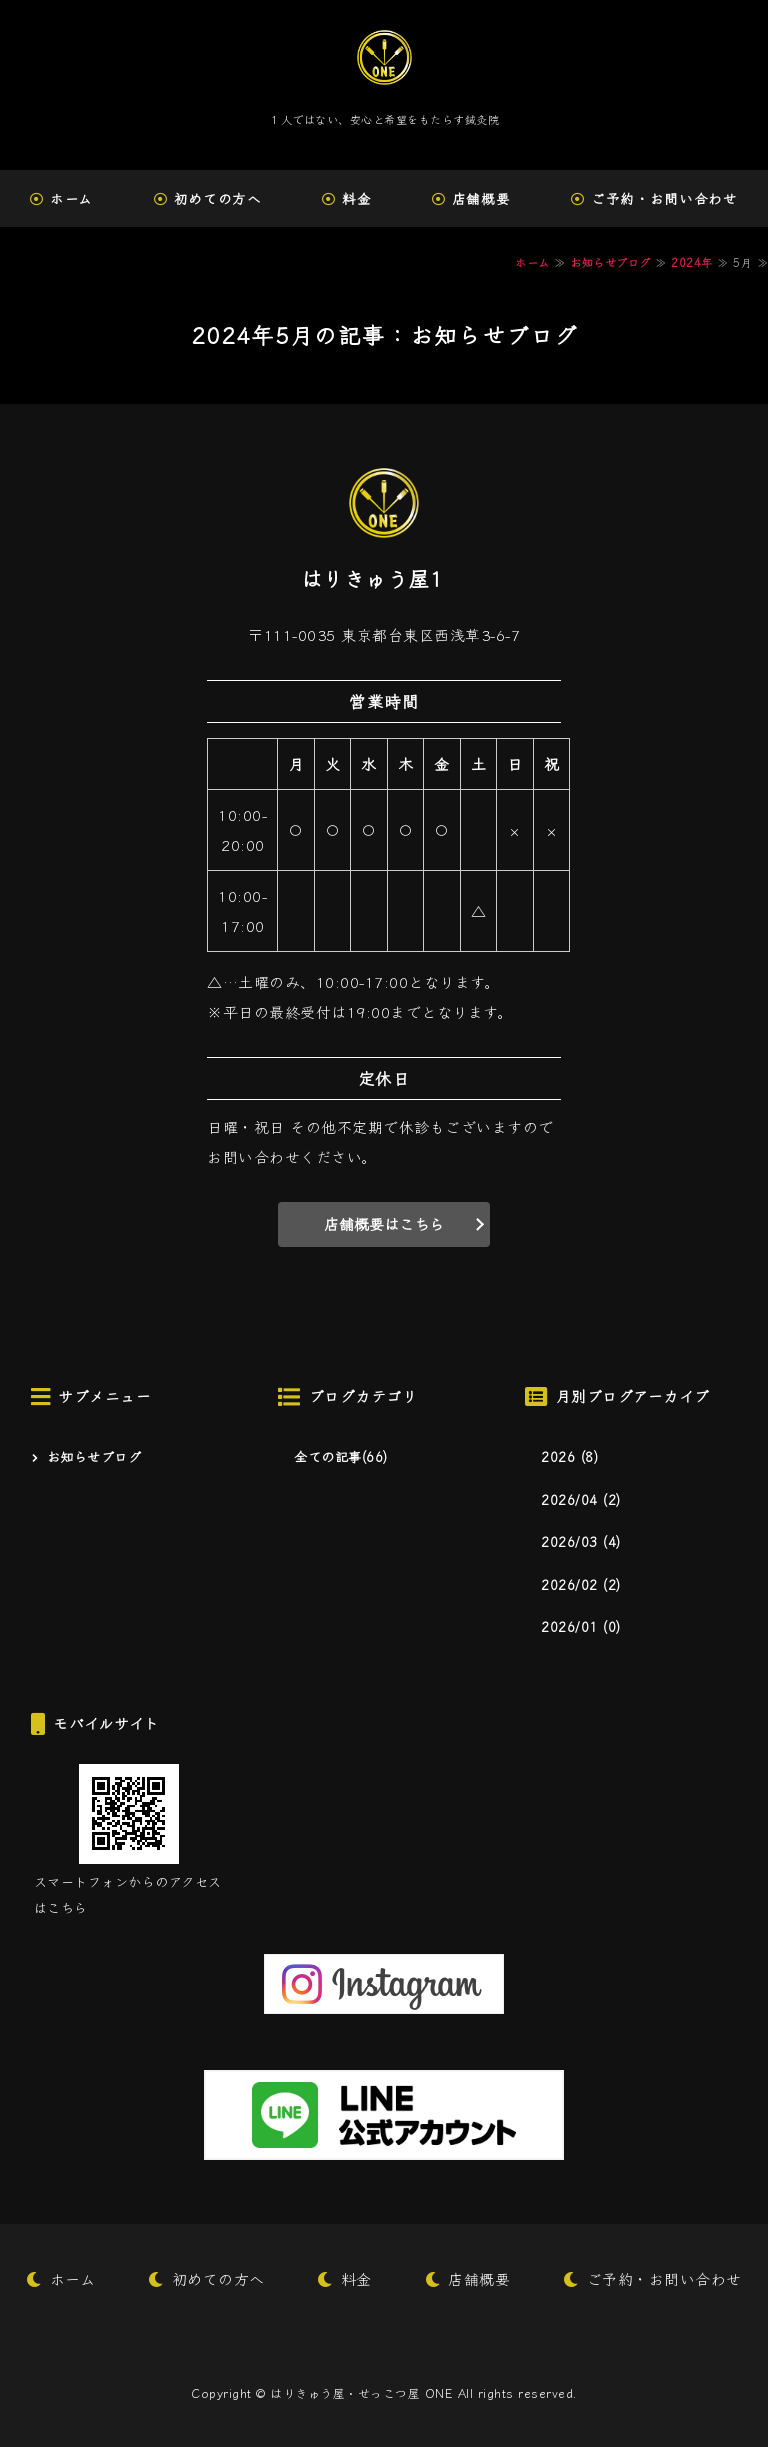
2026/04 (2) (581, 1499)
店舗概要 (481, 198)
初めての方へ (218, 198)
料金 (356, 198)
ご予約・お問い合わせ (664, 2278)
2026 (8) (569, 1456)
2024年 (692, 262)
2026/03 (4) (581, 1541)
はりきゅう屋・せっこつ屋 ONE (361, 2392)
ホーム (71, 198)
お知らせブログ (610, 262)
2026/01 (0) (581, 1626)
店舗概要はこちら (384, 1223)
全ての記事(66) (341, 1456)
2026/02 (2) (581, 1584)
